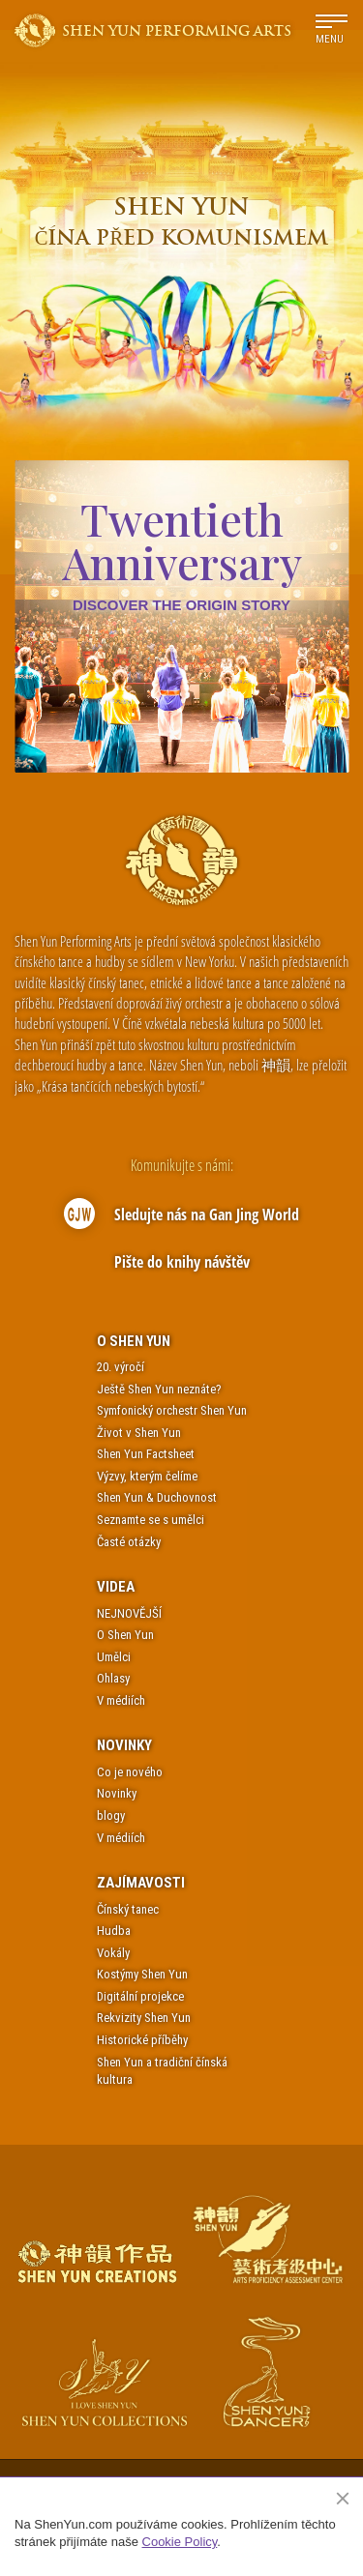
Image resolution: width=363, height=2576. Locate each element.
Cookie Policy (180, 2541)
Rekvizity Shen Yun (144, 2017)
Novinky (124, 1745)
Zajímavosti (141, 1882)
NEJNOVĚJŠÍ (129, 1613)
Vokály (113, 1953)
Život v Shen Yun (139, 1432)
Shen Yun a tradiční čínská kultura (162, 2071)
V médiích (121, 1700)
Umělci (114, 1657)
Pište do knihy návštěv (182, 1262)
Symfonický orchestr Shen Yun (172, 1410)
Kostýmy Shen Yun (142, 1974)
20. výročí (120, 1367)
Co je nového (130, 1772)
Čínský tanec (128, 1909)
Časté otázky (129, 1542)
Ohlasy (113, 1678)
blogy (111, 1815)
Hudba (114, 1930)
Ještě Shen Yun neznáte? (159, 1389)
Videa (116, 1586)
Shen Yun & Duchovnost (157, 1497)
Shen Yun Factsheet (146, 1454)
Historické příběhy (142, 2040)
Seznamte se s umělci (150, 1519)
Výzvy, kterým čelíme (147, 1476)
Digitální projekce (140, 1996)
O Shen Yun (133, 1341)
